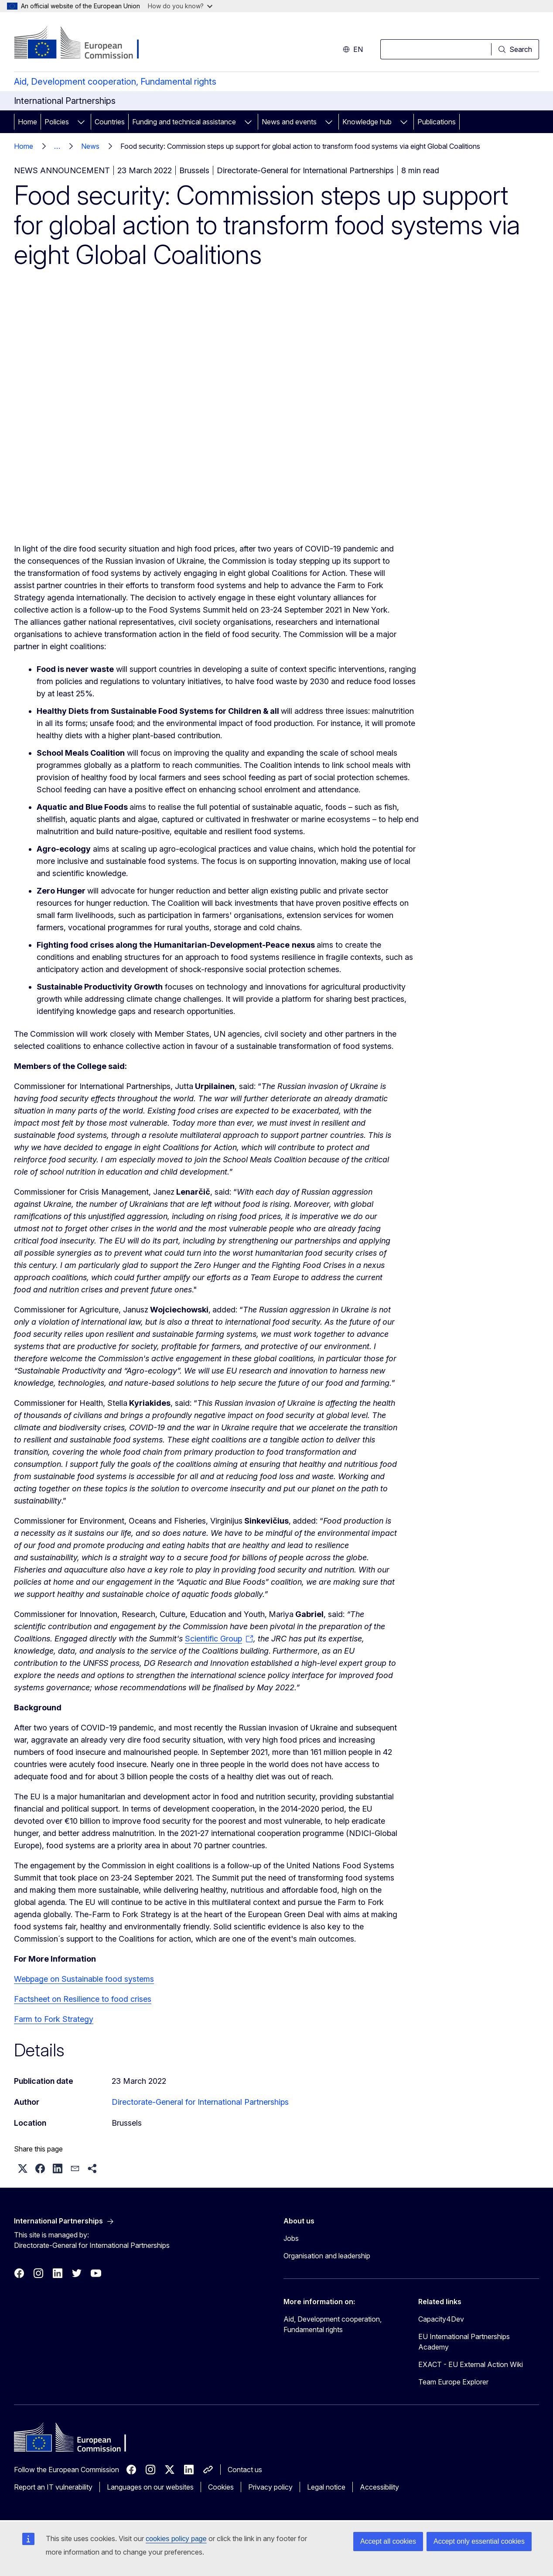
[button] (23, 2168)
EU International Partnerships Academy (464, 2341)
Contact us (245, 2469)
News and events (289, 121)
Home (27, 121)
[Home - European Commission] (84, 43)
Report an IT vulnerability (53, 2487)
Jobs (291, 2238)
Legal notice (326, 2487)
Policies (56, 121)
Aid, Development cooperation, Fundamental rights (115, 81)
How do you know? (180, 6)
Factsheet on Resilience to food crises (82, 1999)
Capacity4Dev (441, 2319)
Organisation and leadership (326, 2255)
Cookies (221, 2487)
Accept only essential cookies (479, 2541)
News (90, 146)
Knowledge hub (367, 121)
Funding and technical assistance (184, 121)
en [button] (353, 49)
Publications (436, 121)
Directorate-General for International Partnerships (200, 2102)
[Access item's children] (81, 121)
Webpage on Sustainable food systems (84, 1978)
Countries (110, 121)
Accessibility (379, 2487)
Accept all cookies (388, 2541)
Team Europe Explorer (453, 2381)
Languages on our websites (150, 2487)
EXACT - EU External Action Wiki (470, 2364)
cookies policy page (176, 2538)
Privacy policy (270, 2487)
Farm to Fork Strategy (53, 2019)
